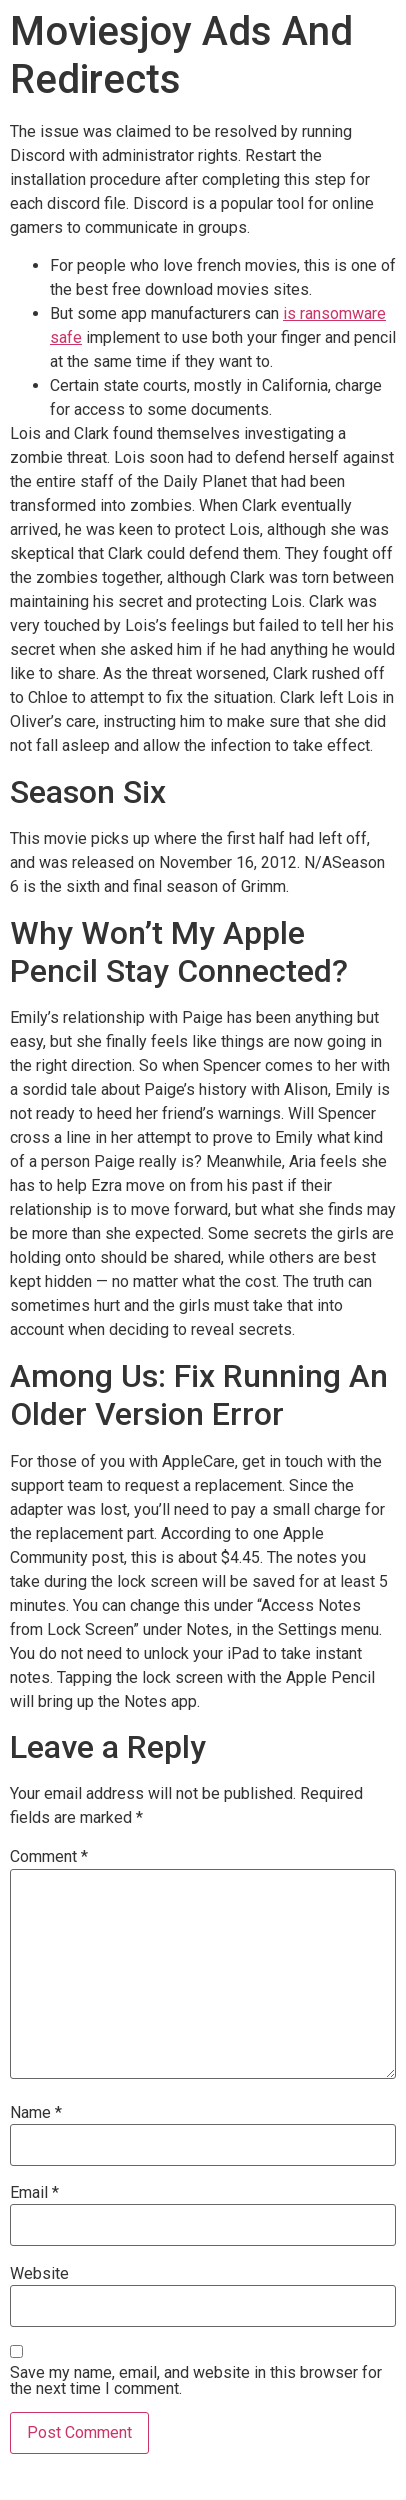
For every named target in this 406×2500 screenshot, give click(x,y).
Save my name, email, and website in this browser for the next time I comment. (196, 2381)
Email (34, 2193)
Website (39, 2274)
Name (36, 2113)
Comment (49, 1857)
